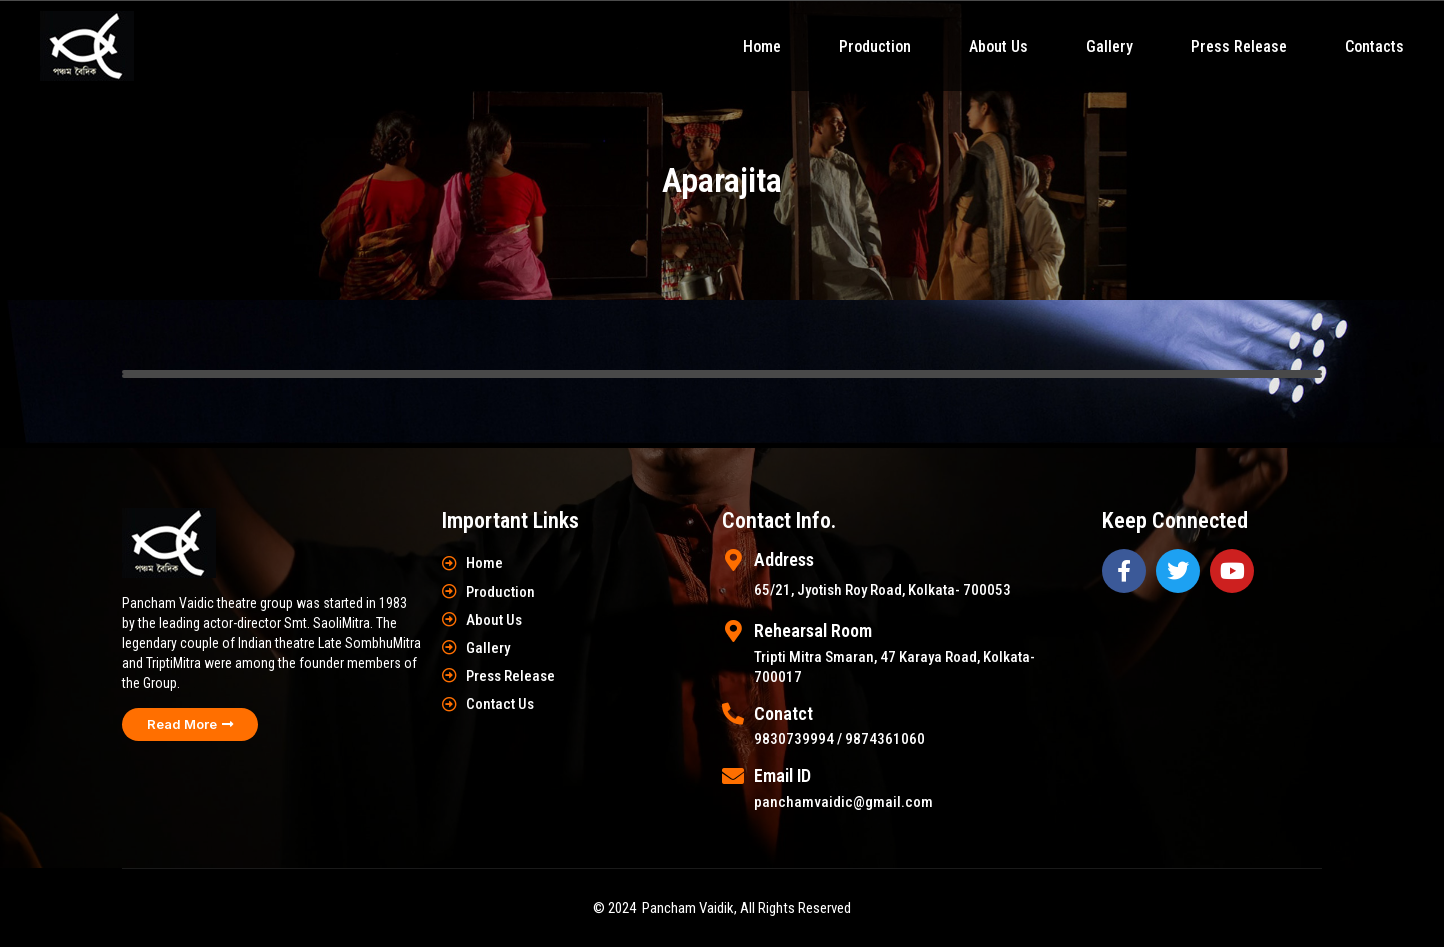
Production (875, 46)
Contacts (1374, 46)
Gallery (1109, 46)
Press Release (1239, 46)
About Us (998, 46)
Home (762, 46)
